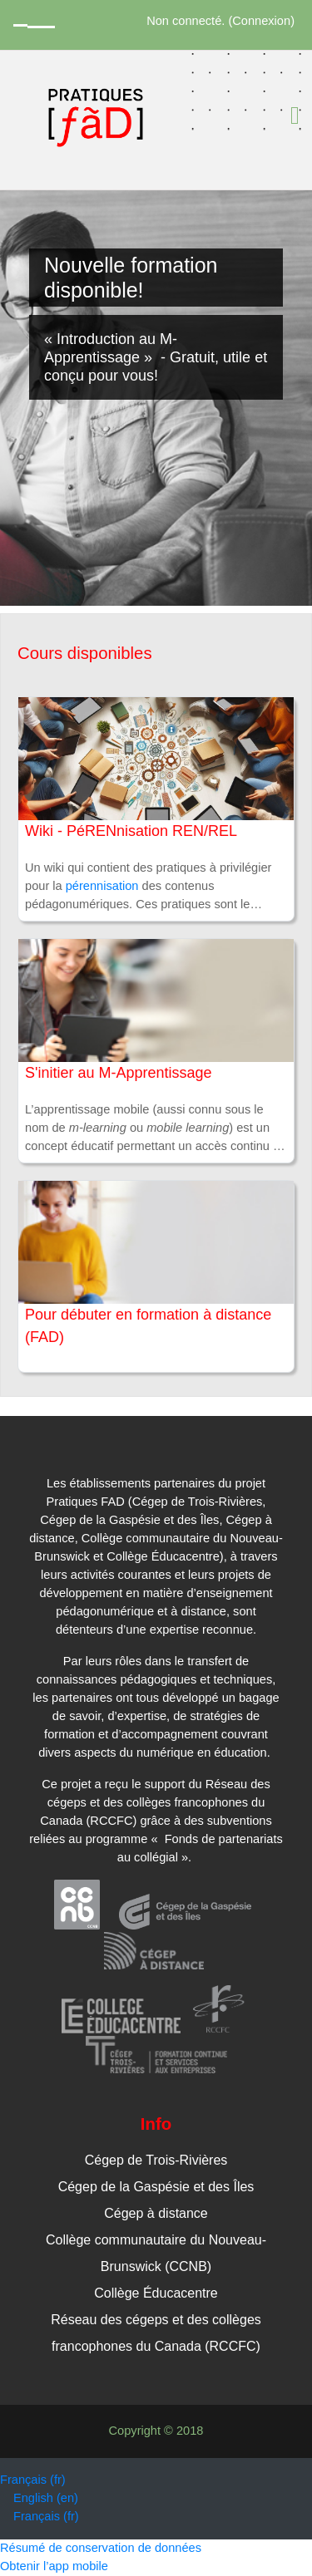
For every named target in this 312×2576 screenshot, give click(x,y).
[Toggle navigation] (295, 115)
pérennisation (102, 885)
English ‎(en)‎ (45, 2498)
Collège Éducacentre (156, 2293)
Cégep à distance (156, 2213)
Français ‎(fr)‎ (33, 2479)
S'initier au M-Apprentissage (118, 1072)
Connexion (261, 20)
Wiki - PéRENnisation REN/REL (131, 831)
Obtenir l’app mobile (54, 2566)
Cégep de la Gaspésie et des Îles (156, 2187)
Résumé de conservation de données (100, 2547)
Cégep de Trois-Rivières (156, 2160)
